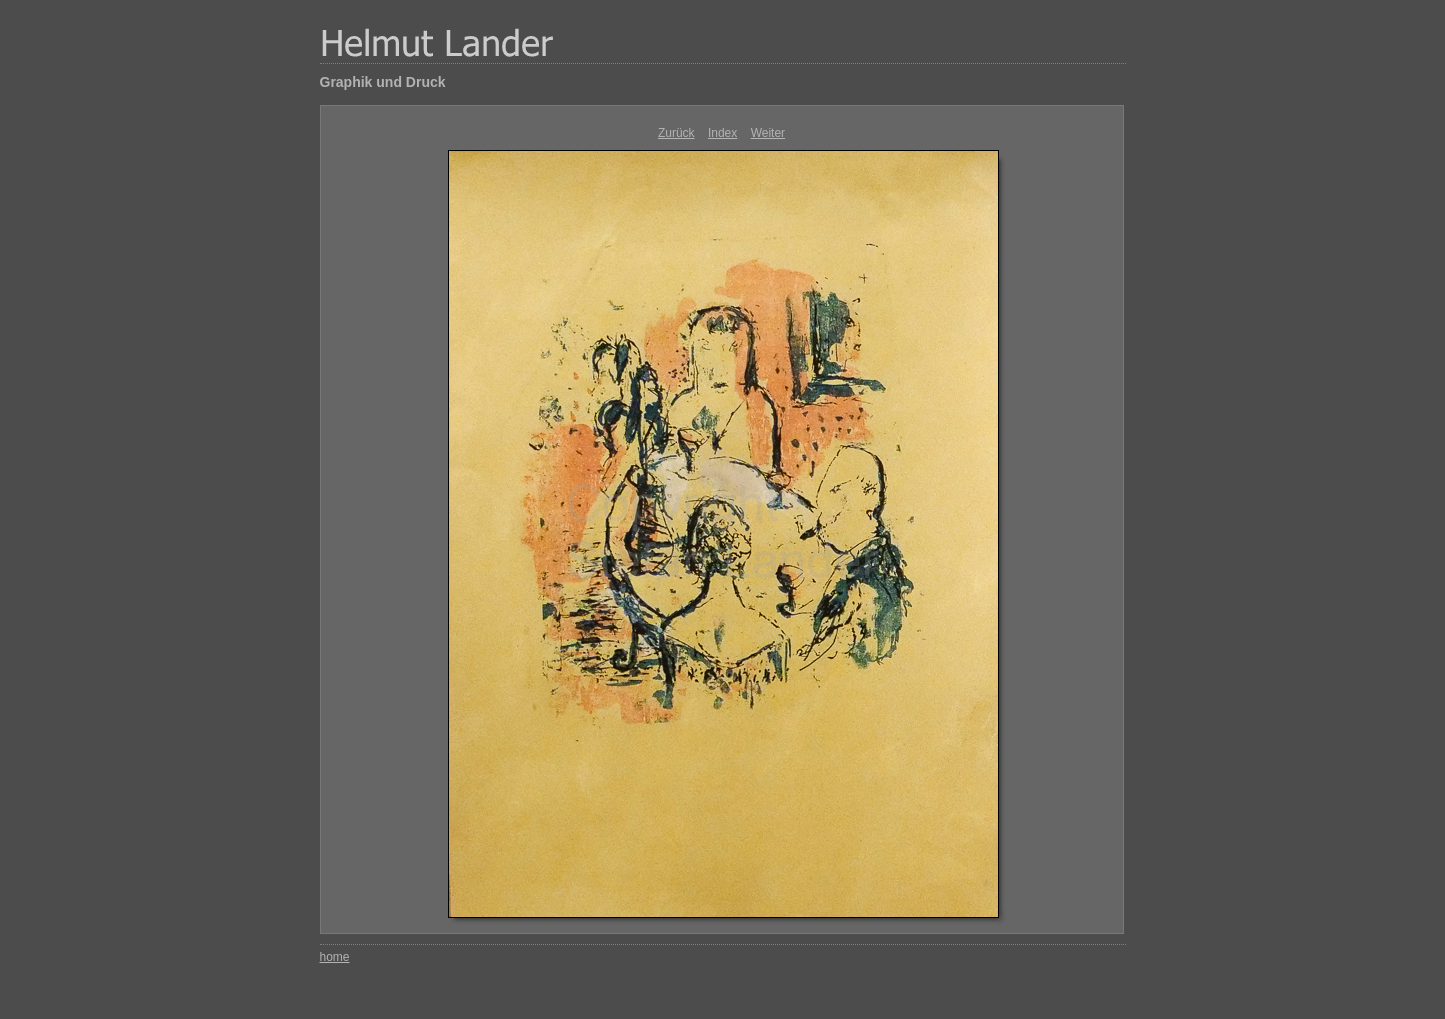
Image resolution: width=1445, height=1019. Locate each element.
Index (722, 133)
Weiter (768, 133)
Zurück (676, 133)
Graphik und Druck (383, 82)
